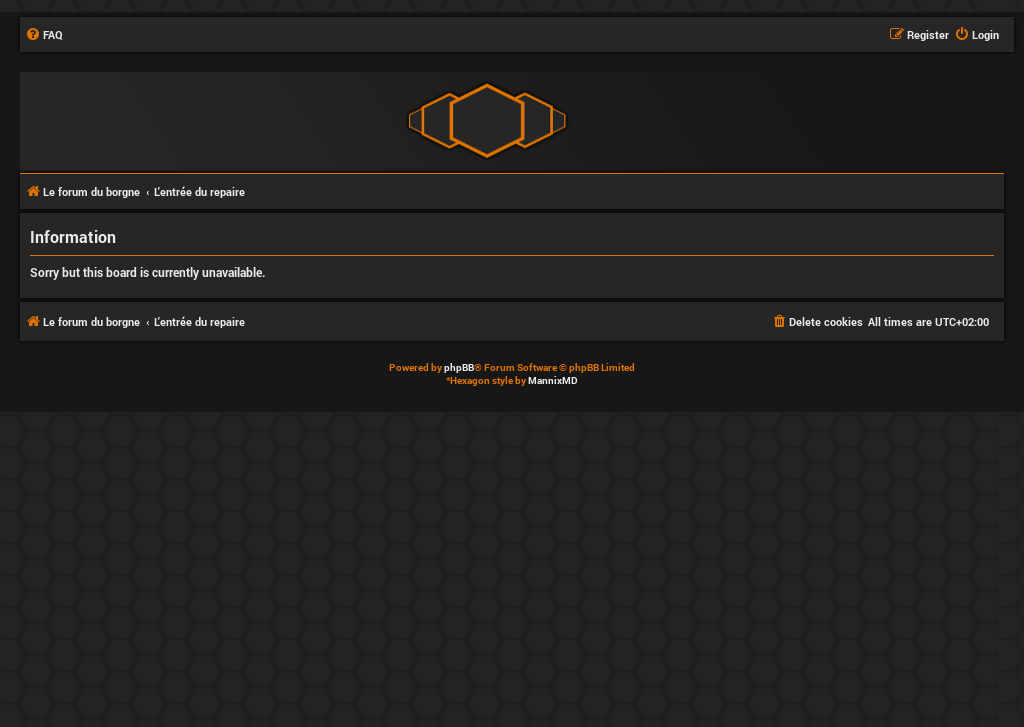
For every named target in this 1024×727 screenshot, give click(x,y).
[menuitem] (44, 35)
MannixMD (553, 380)
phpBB (459, 367)
